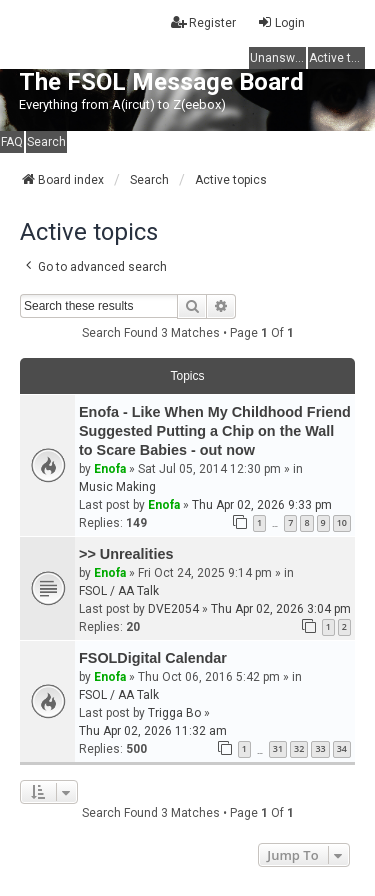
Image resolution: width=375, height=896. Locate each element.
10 (342, 522)
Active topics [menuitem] (337, 58)
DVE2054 (173, 609)
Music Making (117, 487)
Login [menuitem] (281, 22)
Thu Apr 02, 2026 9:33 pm (262, 505)
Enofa (110, 469)
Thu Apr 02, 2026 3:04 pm (281, 609)
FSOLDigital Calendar (153, 658)
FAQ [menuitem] (12, 142)
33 (320, 748)
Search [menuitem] (46, 142)
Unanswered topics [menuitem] (278, 58)
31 (278, 748)
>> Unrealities (126, 554)
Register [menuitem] (203, 22)
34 (342, 748)
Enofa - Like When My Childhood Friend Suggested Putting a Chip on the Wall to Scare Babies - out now (215, 431)
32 (299, 748)
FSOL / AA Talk (119, 591)
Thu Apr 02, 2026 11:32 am (153, 731)
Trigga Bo (174, 713)
